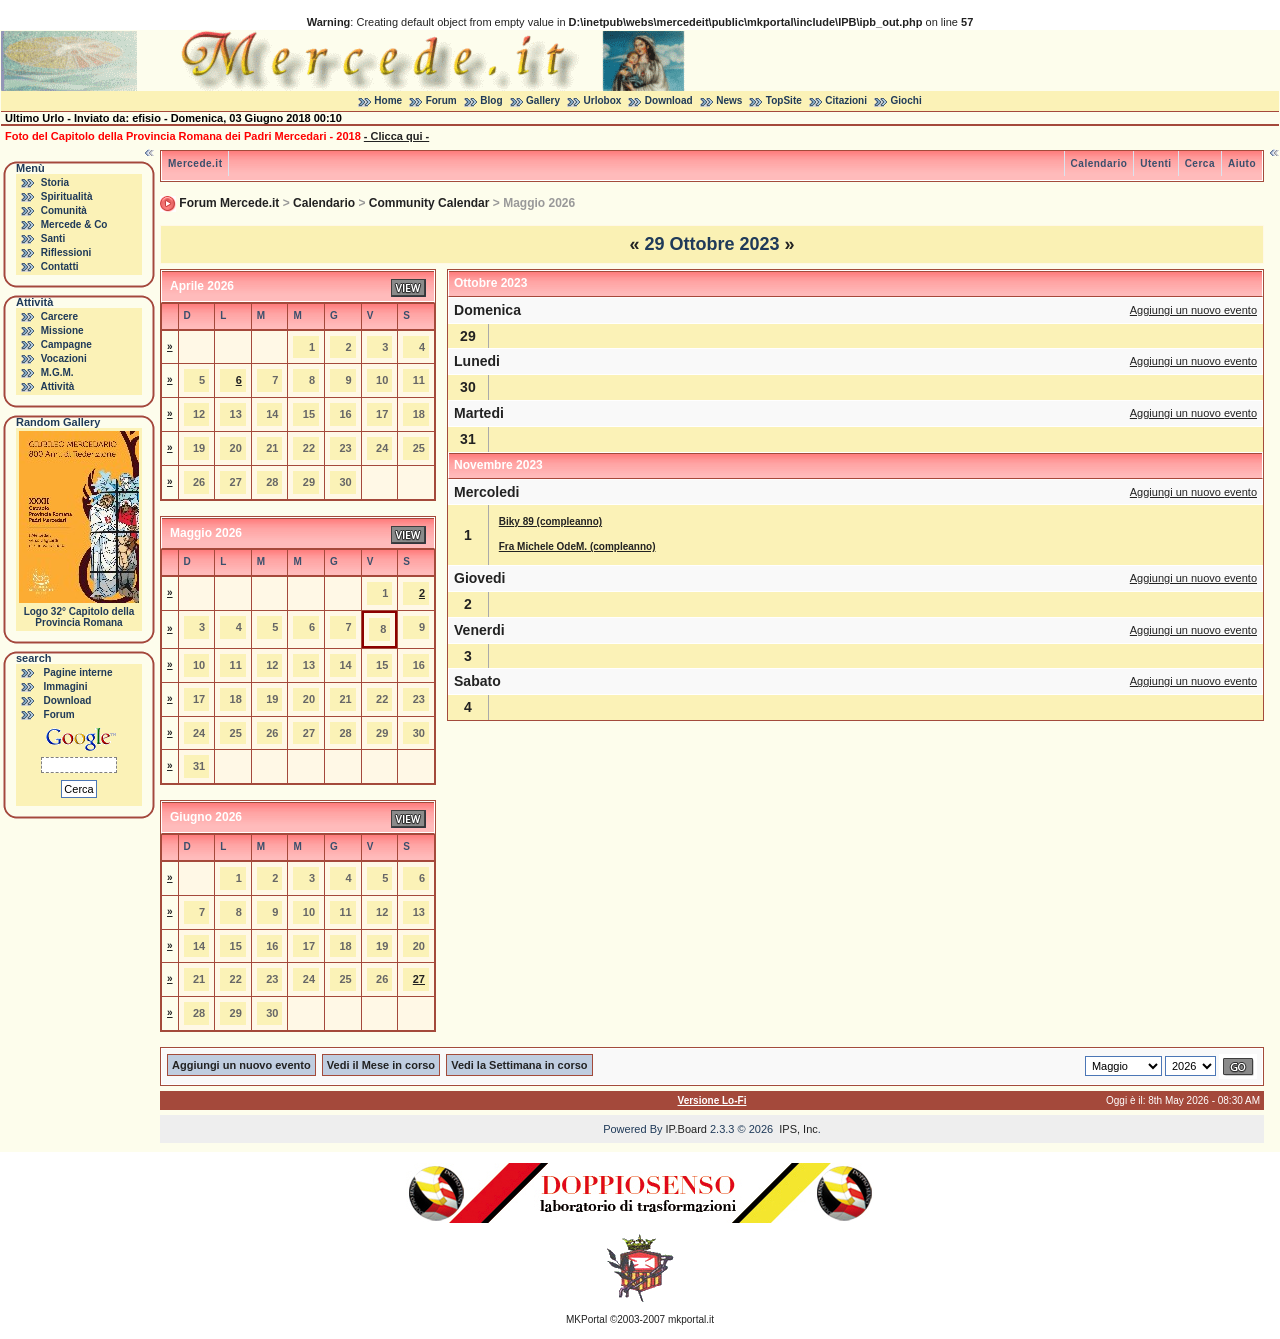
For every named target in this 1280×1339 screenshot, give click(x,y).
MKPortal (586, 1319)
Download (669, 100)
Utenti (1155, 163)
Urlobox (603, 100)
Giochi (906, 100)
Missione (62, 330)
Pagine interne (78, 672)
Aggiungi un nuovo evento (1193, 310)
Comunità (64, 210)
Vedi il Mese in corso (381, 1065)
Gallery (543, 100)
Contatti (60, 266)
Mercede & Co (74, 224)
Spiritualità (67, 196)
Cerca (1200, 163)
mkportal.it (691, 1319)
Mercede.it (195, 163)
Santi (53, 238)
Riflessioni (66, 252)
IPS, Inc (798, 1129)
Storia (55, 182)
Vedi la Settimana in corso (519, 1065)
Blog (491, 100)
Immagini (66, 686)
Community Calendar (429, 203)
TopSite (784, 100)
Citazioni (846, 100)
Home (388, 100)
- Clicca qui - (396, 136)
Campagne (66, 344)
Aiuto (1242, 163)
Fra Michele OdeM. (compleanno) (577, 546)
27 (419, 979)
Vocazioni (64, 358)
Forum (441, 100)
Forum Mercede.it (229, 203)
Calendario (1099, 163)
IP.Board (686, 1129)
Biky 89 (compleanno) (550, 521)
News (729, 100)
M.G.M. (57, 372)
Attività (57, 386)
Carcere (59, 316)
